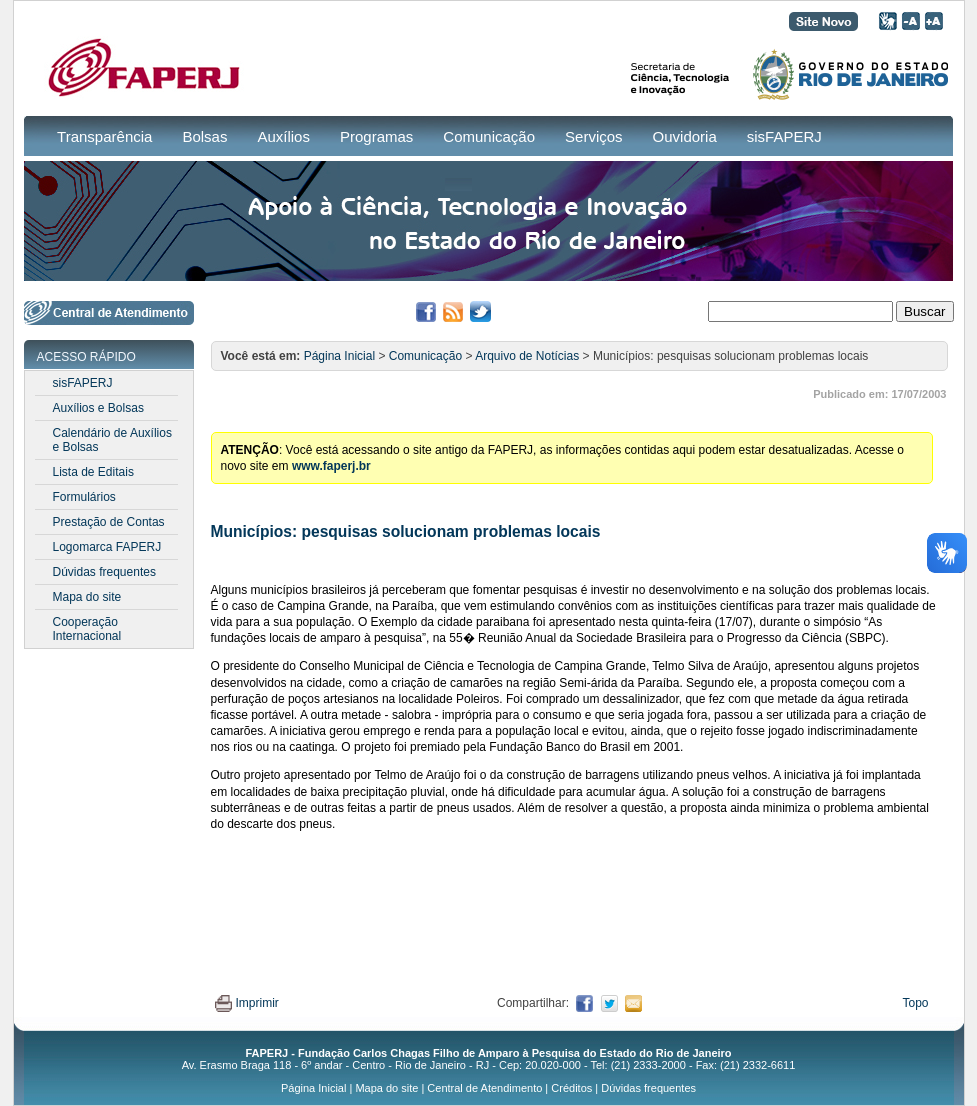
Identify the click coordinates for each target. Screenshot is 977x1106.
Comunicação (489, 136)
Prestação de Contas (109, 522)
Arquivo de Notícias (527, 356)
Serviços (594, 136)
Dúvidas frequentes (104, 572)
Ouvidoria (685, 136)
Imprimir (247, 1003)
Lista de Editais (93, 472)
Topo (915, 1003)
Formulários (84, 497)
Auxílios (283, 136)
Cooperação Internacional (87, 629)
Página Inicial (339, 356)
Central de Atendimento (484, 1088)
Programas (376, 136)
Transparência (104, 136)
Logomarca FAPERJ (107, 547)
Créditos (571, 1088)
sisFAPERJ (784, 136)
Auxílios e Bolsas (98, 408)
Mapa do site (87, 597)
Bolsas (204, 136)
